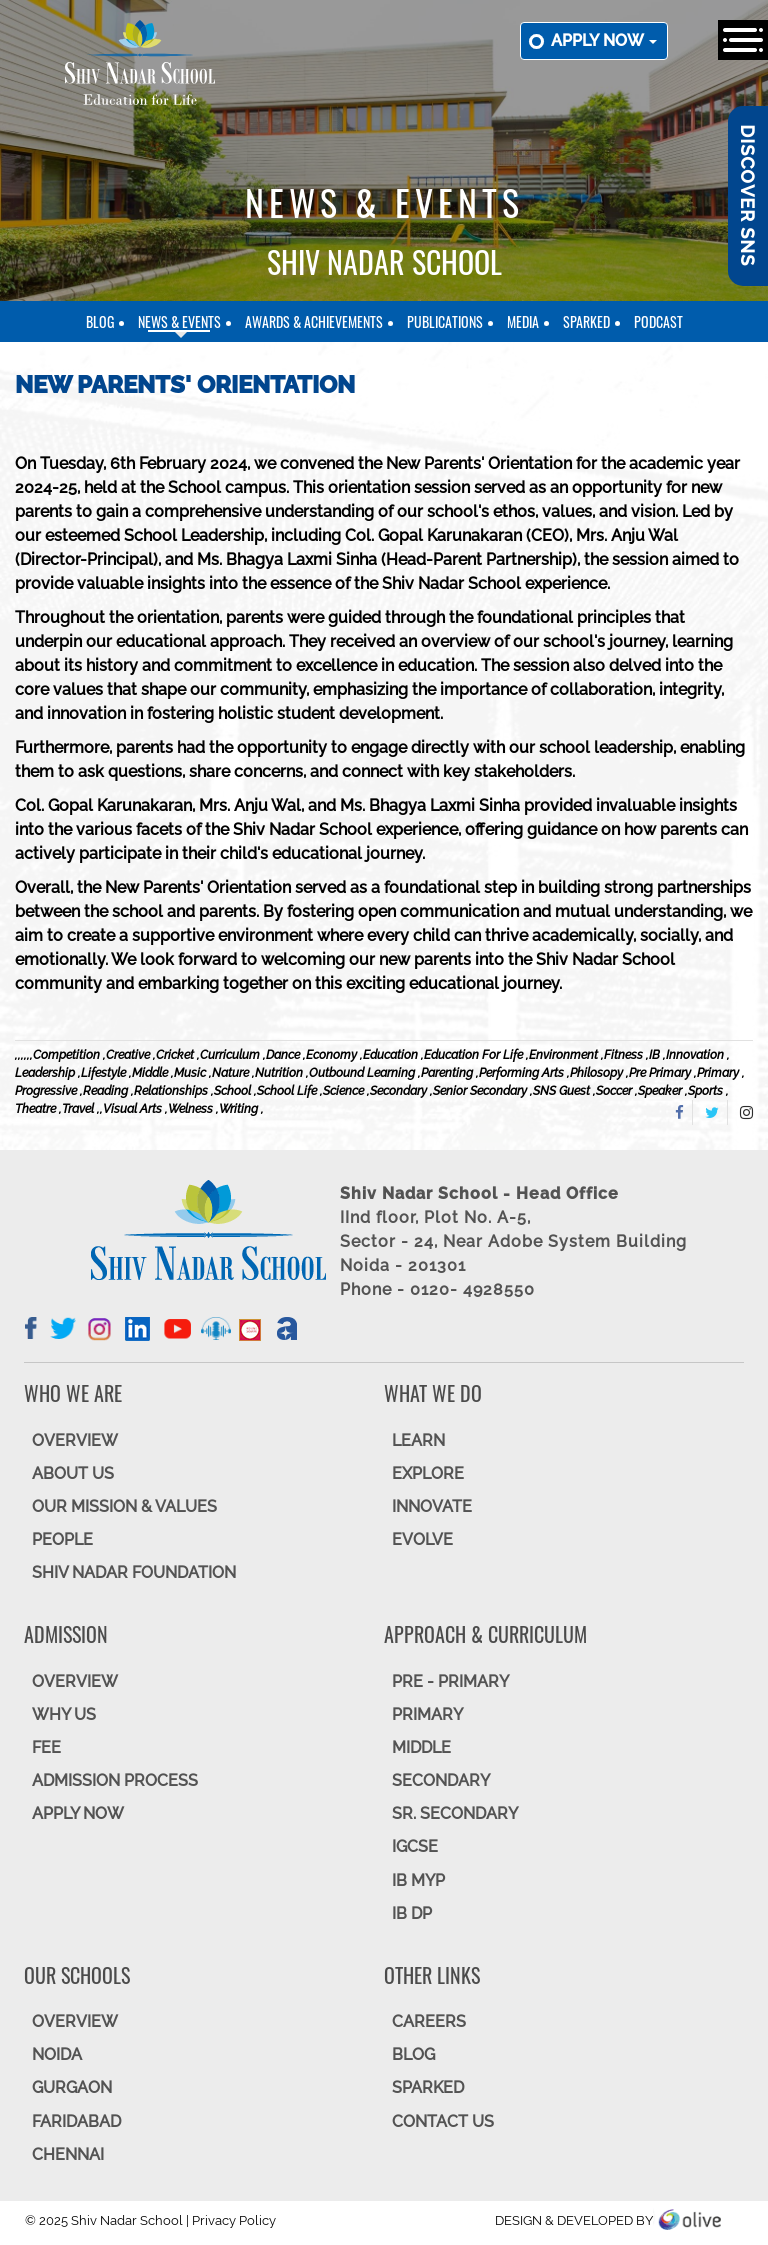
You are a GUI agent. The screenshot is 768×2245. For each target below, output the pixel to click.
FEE (46, 1747)
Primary (427, 1714)
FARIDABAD (76, 2121)
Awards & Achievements (314, 321)
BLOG (413, 2054)
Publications (445, 321)
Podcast (658, 321)
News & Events (179, 321)
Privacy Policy (234, 2220)
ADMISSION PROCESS (115, 1780)
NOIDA (57, 2054)
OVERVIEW (75, 1440)
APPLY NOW (78, 1813)
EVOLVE (422, 1539)
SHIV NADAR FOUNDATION (134, 1572)
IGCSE (415, 1846)
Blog (100, 321)
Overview (75, 2021)
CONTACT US (443, 2121)
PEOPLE (62, 1539)
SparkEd (586, 321)
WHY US (64, 1714)
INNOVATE (432, 1506)
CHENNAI (68, 2154)
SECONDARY (441, 1780)
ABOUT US (73, 1473)
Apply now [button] (604, 40)
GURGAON (72, 2087)
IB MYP (418, 1880)
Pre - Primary (450, 1681)
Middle (421, 1747)
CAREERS (429, 2021)
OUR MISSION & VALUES (124, 1506)
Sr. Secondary (455, 1813)
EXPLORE (428, 1473)
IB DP (412, 1913)
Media (523, 321)
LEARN (418, 1440)
